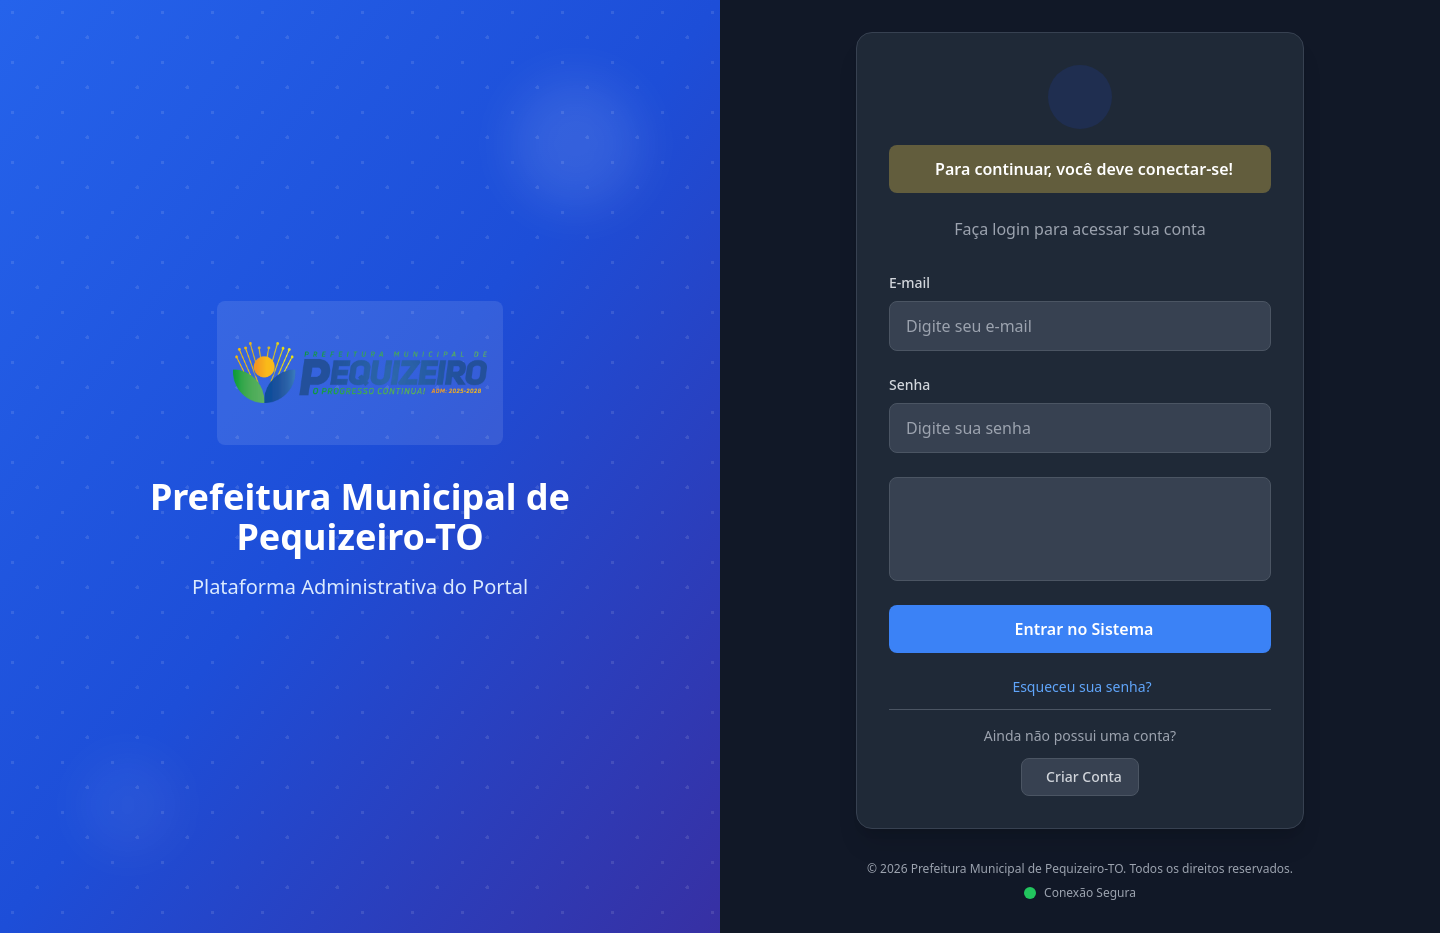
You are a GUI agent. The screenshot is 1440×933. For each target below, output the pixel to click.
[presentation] (1080, 529)
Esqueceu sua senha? (1081, 686)
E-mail (909, 282)
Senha (909, 384)
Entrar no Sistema (1084, 629)
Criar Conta (1084, 776)
